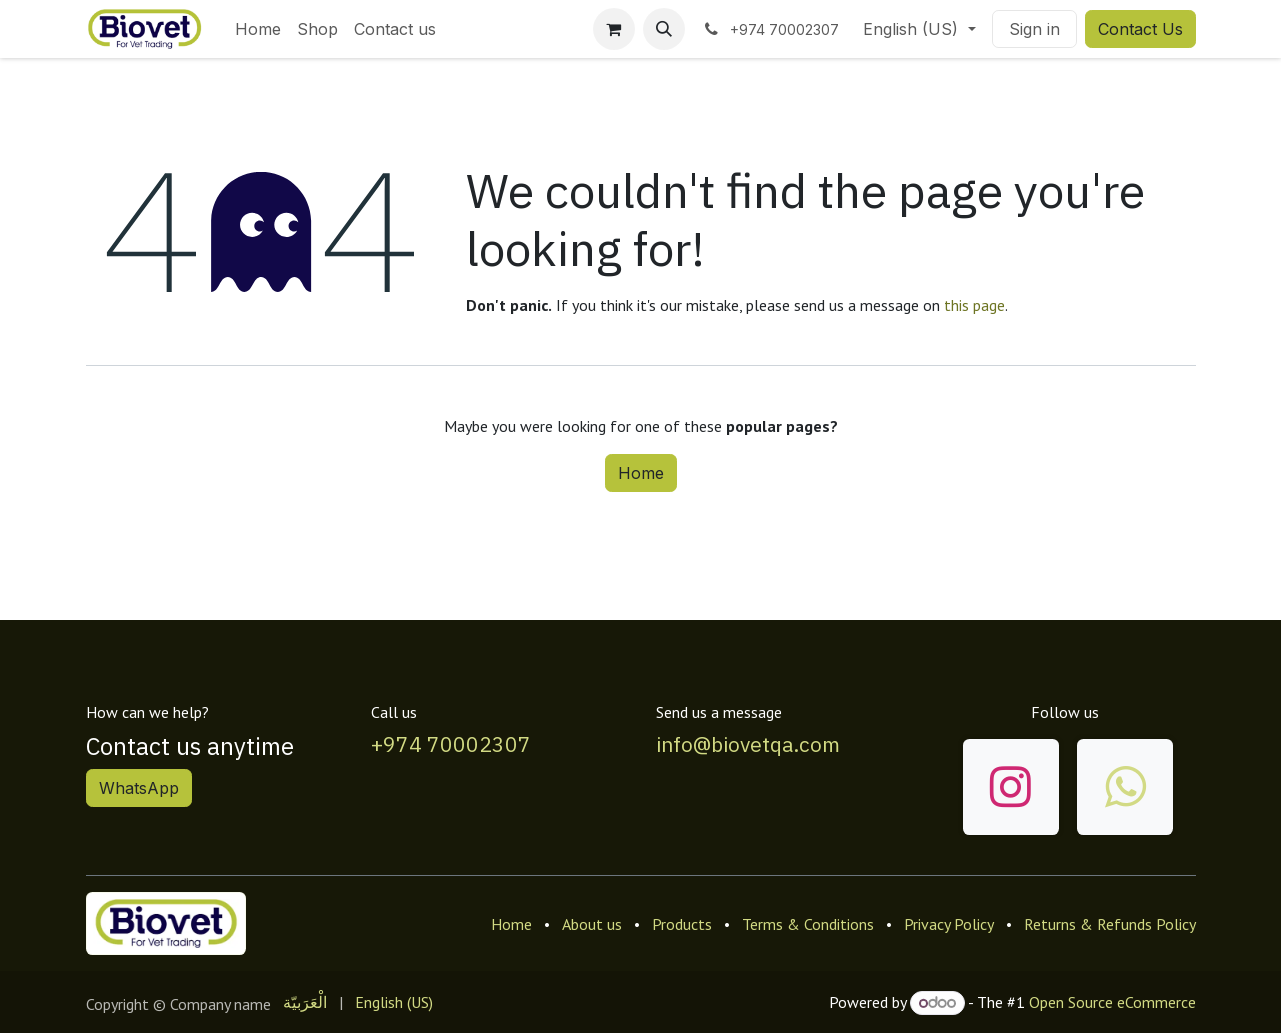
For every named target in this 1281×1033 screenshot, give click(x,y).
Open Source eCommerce (1112, 1002)
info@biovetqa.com (748, 744)
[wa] (1125, 787)
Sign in (1034, 29)
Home (641, 473)
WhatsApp (139, 788)
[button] (664, 29)
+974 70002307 (451, 744)
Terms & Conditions (808, 924)
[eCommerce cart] (614, 29)
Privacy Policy (949, 924)
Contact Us (1140, 29)
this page (974, 305)
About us (592, 924)
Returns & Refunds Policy (1110, 924)
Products (682, 924)
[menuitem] (258, 29)
